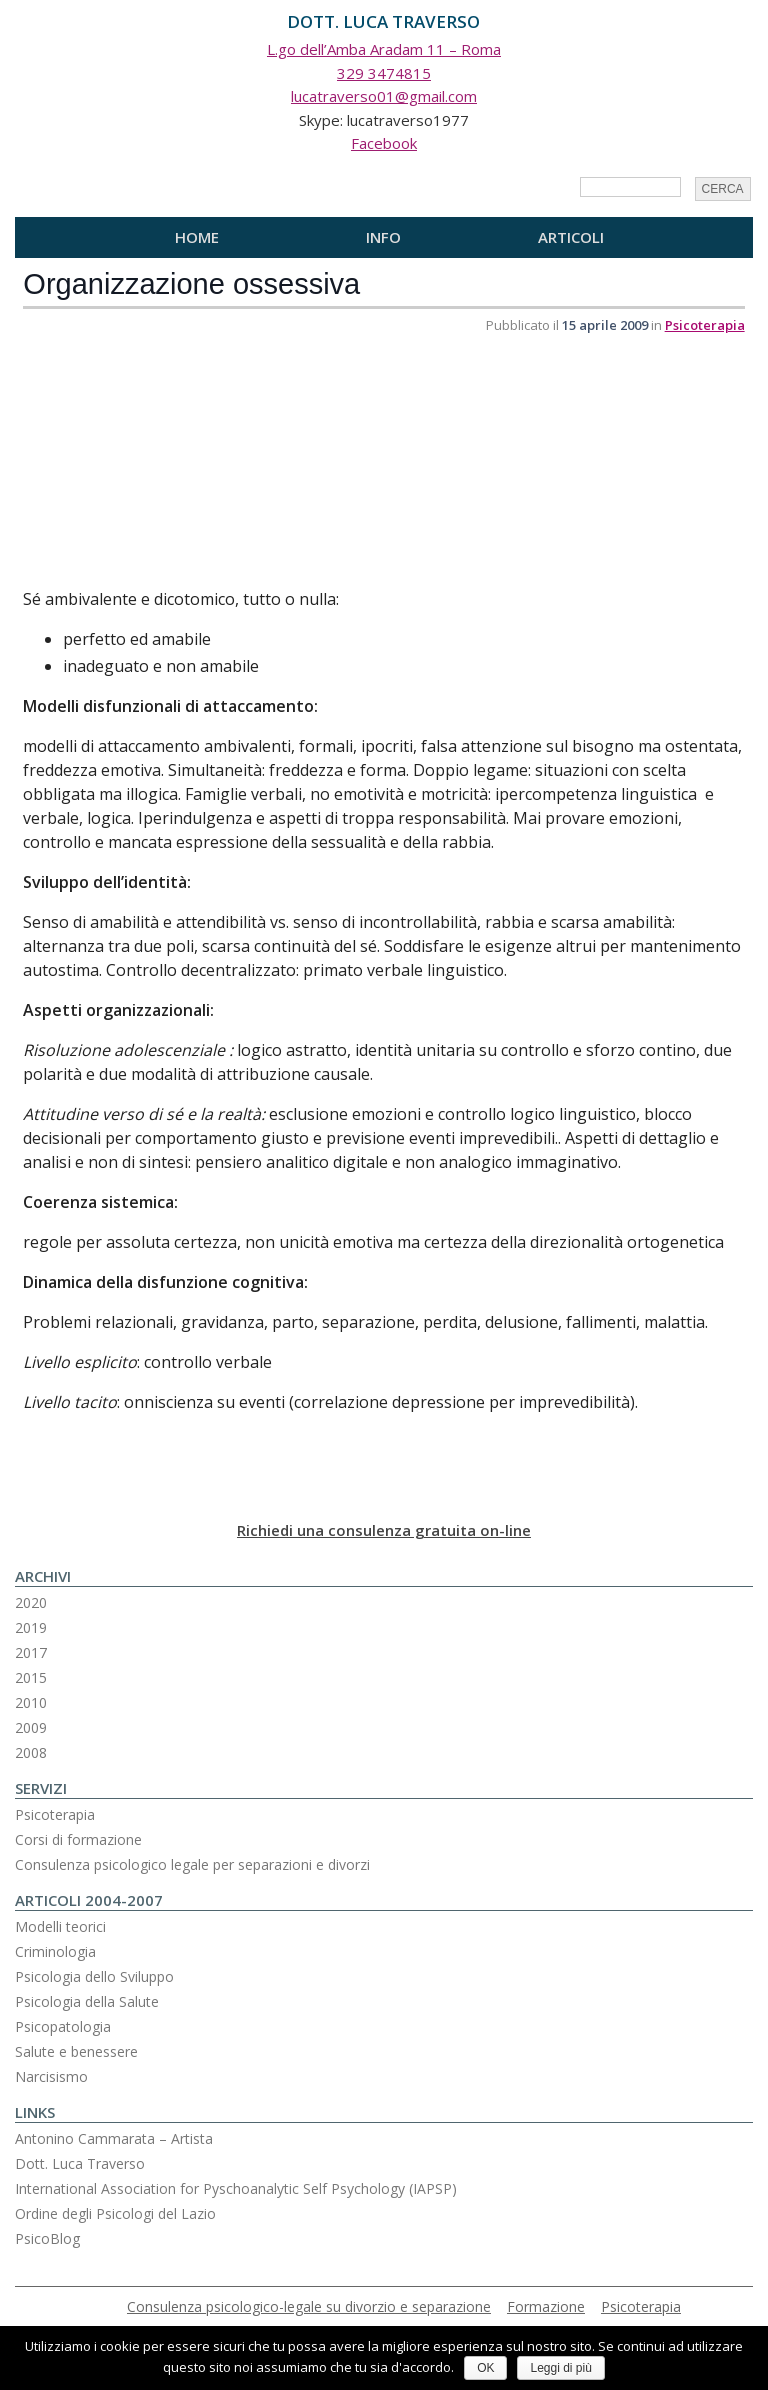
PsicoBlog (47, 2238)
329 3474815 (384, 73)
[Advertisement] (173, 462)
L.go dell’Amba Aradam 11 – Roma (384, 49)
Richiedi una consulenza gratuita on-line (384, 1530)
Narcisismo (51, 2076)
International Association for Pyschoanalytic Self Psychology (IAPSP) (236, 2188)
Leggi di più (560, 2368)
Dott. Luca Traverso (80, 2163)
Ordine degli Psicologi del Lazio (115, 2213)
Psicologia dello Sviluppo (94, 1976)
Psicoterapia (705, 325)
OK (485, 2368)
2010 (31, 1702)
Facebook (384, 143)
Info (383, 237)
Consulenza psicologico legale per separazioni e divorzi (192, 1864)
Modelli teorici (60, 1926)
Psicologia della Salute (87, 2001)
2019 (31, 1627)
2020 (31, 1602)
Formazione (546, 2306)
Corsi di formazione (78, 1839)
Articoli (571, 237)
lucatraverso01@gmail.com (384, 96)
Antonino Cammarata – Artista (114, 2138)
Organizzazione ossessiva (191, 284)
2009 (31, 1727)
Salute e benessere (76, 2051)
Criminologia (55, 1951)
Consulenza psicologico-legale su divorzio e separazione (309, 2306)
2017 (31, 1652)
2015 (31, 1677)
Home (197, 237)
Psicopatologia (63, 2026)
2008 (31, 1752)
